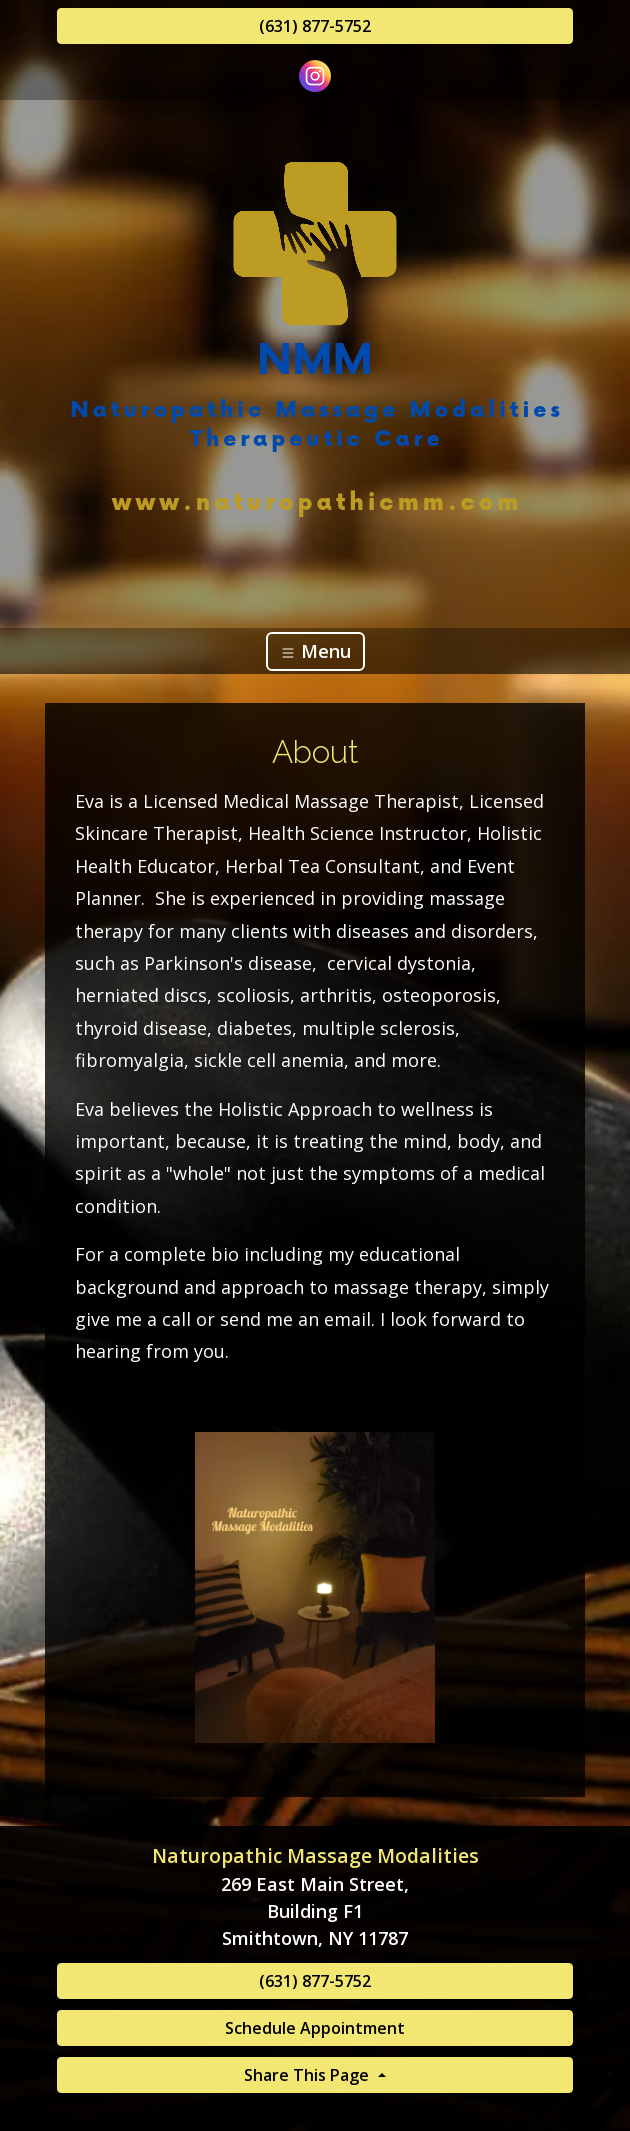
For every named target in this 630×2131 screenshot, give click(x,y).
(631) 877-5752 (315, 26)
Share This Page (308, 2075)
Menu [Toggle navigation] (315, 651)
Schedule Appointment (315, 2028)
